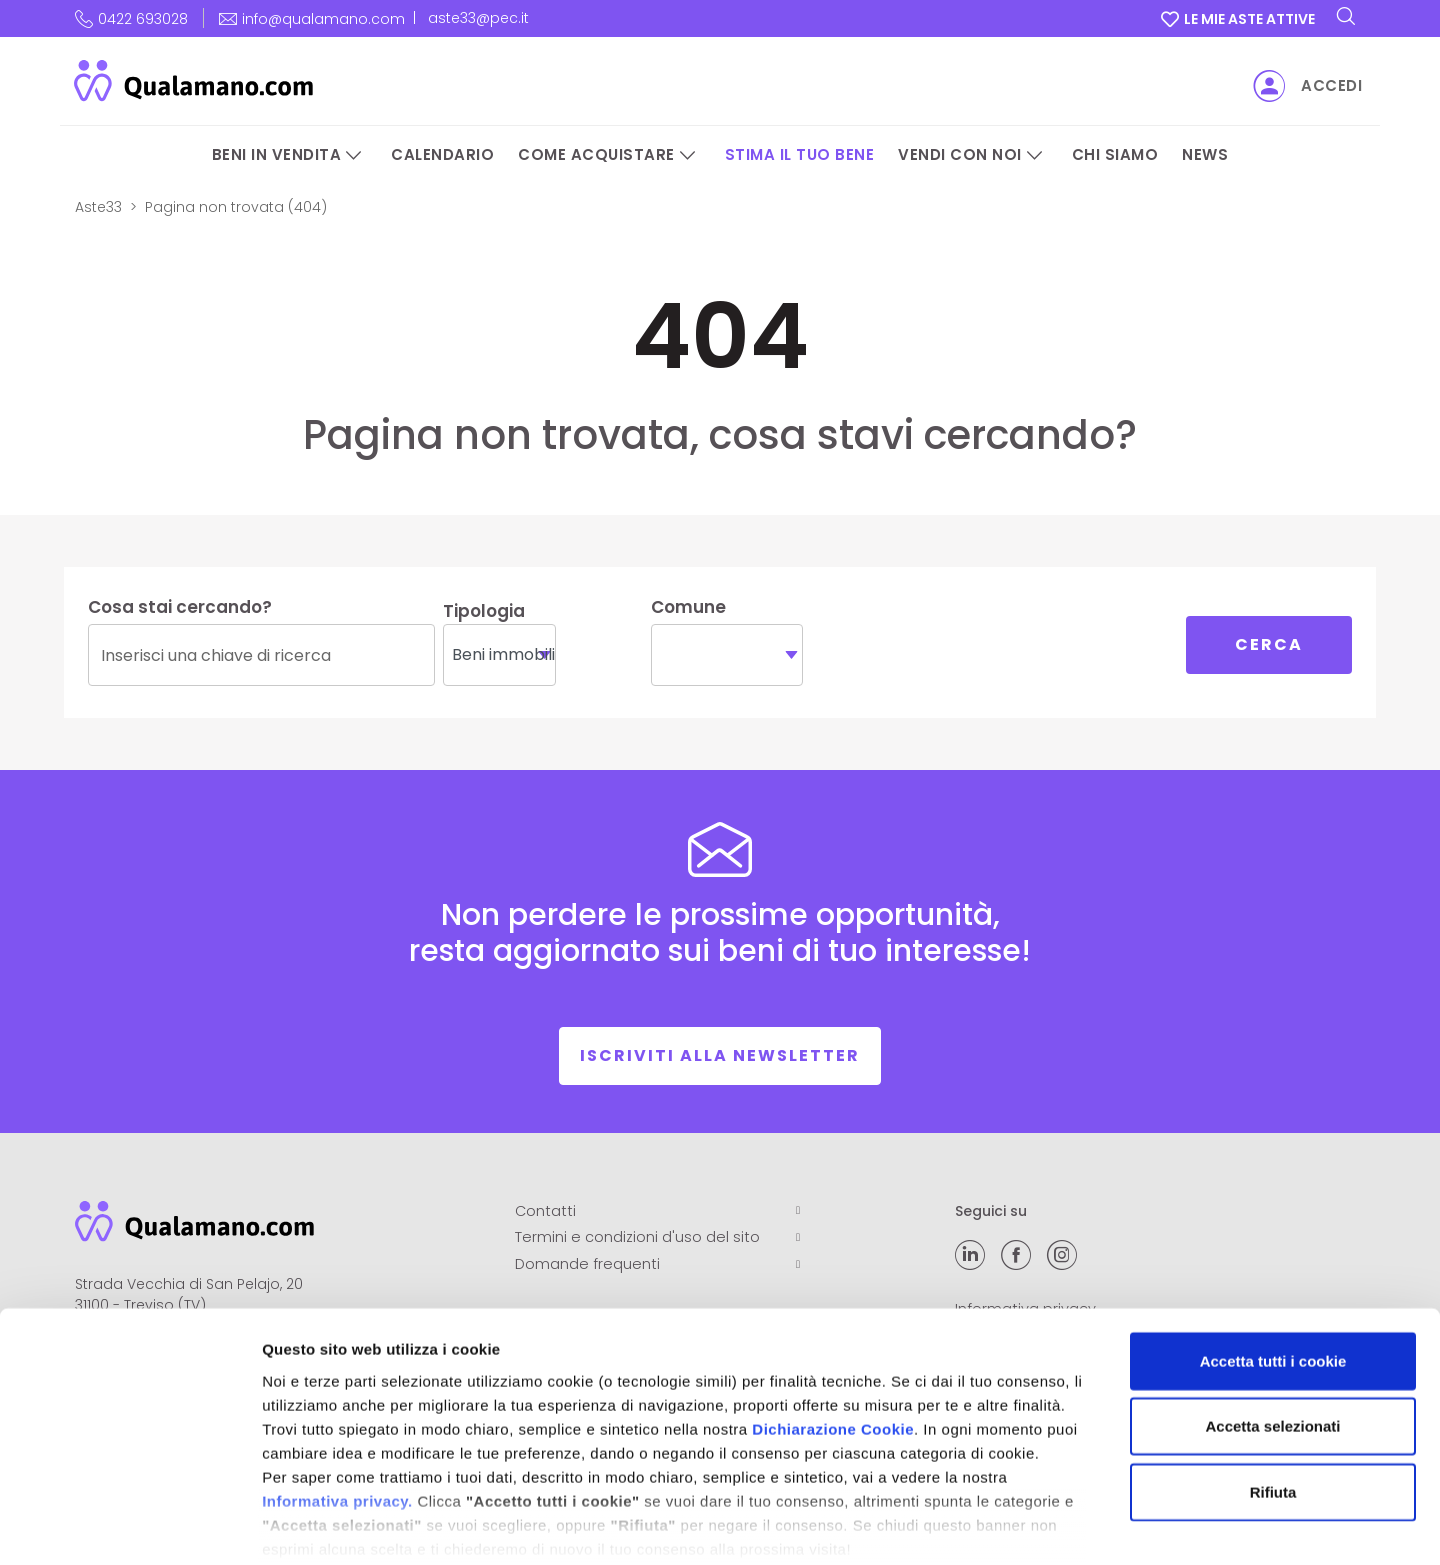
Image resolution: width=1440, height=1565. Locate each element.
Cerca (1269, 644)
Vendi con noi (960, 154)
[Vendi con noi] (1035, 155)
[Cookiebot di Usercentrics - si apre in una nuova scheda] (129, 1526)
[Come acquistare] (688, 155)
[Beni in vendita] (354, 155)
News (1205, 154)
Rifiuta (1273, 1390)
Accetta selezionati (1272, 1324)
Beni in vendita (277, 154)
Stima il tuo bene (800, 154)
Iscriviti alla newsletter (720, 1055)
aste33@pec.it (478, 18)
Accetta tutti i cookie (1273, 1259)
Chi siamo (1115, 154)
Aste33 (98, 207)
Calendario (442, 154)
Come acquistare (596, 154)
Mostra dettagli (1052, 1525)
